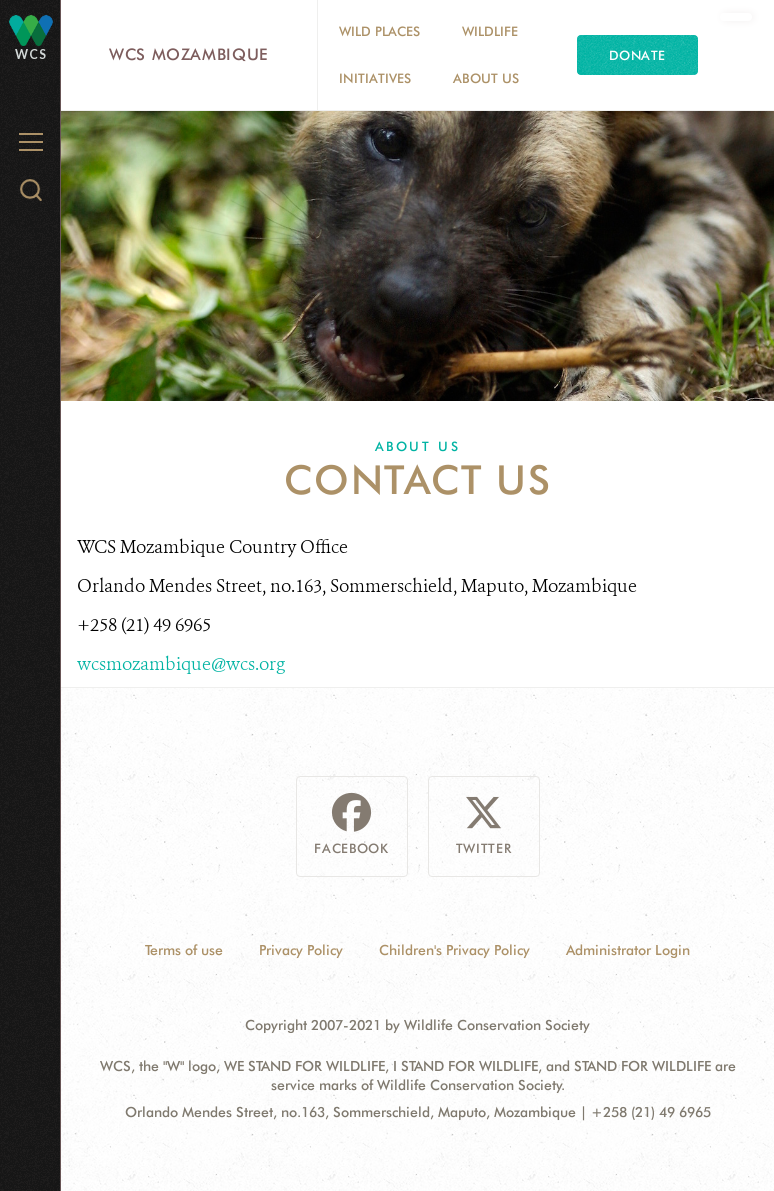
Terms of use (184, 950)
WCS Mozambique (189, 54)
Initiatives (375, 78)
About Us (486, 78)
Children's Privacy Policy (454, 950)
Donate (637, 55)
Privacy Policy (301, 950)
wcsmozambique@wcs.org (181, 664)
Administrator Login (628, 950)
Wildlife (490, 31)
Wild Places (379, 31)
